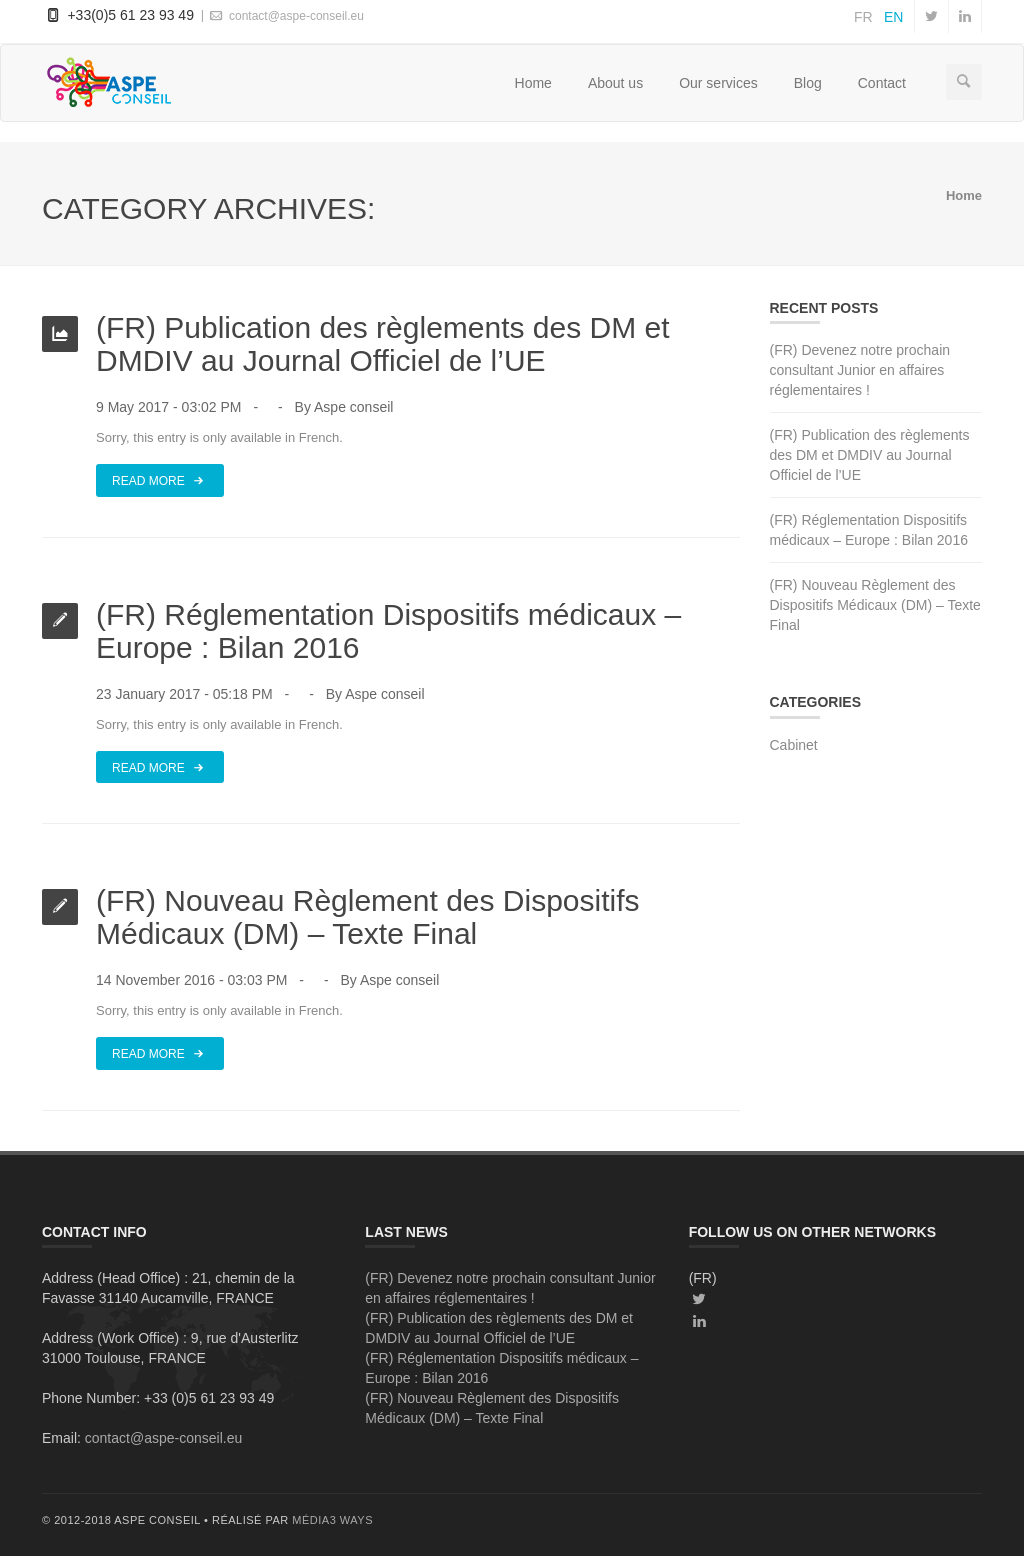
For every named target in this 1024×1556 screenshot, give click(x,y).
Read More (160, 480)
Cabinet (794, 745)
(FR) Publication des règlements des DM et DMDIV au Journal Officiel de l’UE (383, 344)
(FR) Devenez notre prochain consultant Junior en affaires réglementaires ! (860, 370)
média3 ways (332, 1520)
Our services (718, 83)
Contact (882, 83)
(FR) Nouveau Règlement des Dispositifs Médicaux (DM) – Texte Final (368, 917)
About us (615, 83)
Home (533, 83)
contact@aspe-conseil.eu (285, 15)
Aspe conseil (353, 407)
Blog (808, 83)
